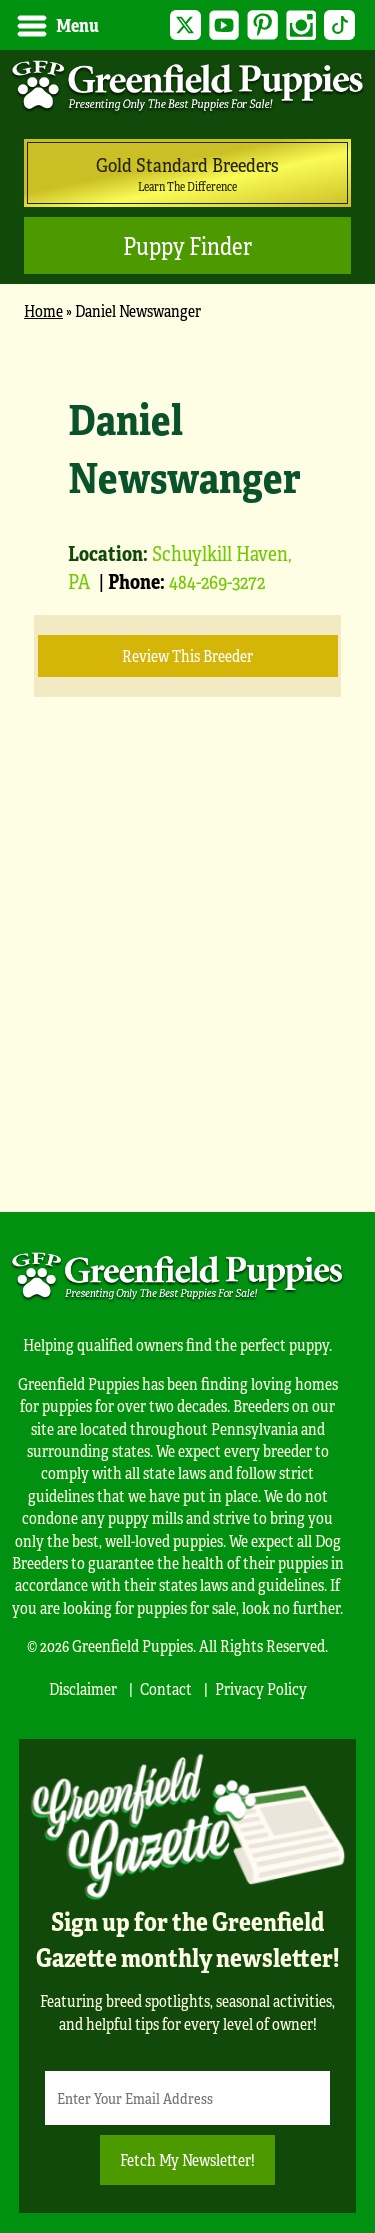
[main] (187, 755)
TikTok (339, 25)
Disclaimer (83, 1688)
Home (43, 310)
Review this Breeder (187, 655)
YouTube (224, 25)
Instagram (301, 25)
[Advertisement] (187, 984)
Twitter (185, 25)
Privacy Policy (261, 1688)
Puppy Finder (187, 245)
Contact (166, 1688)
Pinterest (262, 25)
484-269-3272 (217, 580)
